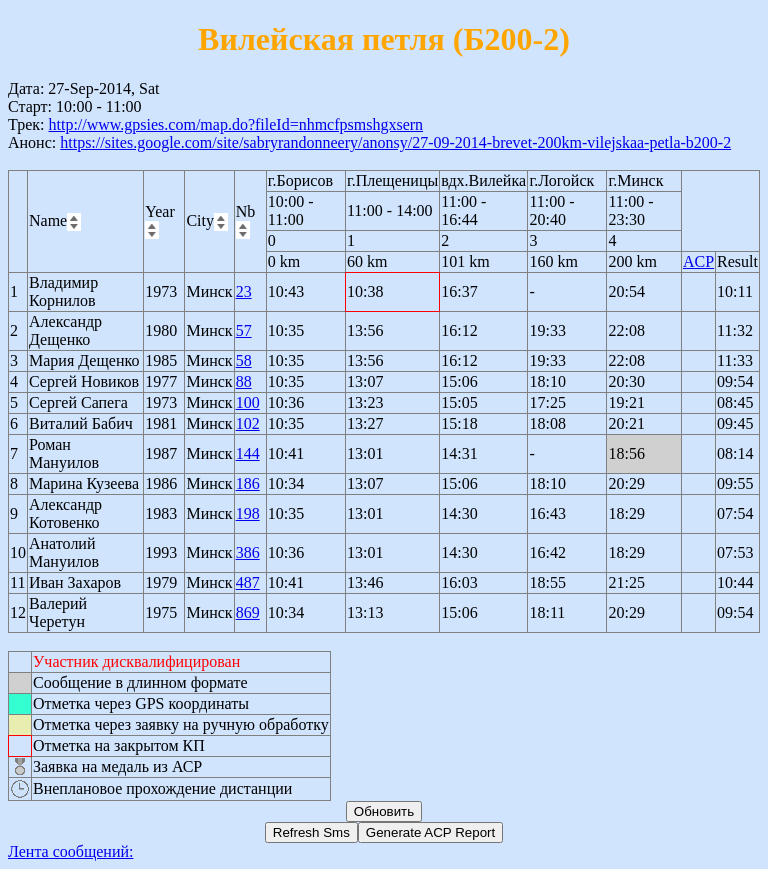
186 (248, 483)
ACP (698, 261)
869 (248, 612)
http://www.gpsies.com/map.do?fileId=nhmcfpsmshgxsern (235, 124)
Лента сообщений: (71, 851)
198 (248, 513)
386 (248, 552)
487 (248, 582)
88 (244, 381)
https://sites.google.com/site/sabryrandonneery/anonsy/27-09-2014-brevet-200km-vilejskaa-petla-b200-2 (395, 142)
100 (248, 402)
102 (248, 423)
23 (244, 291)
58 (244, 360)
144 (248, 453)
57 (244, 330)
